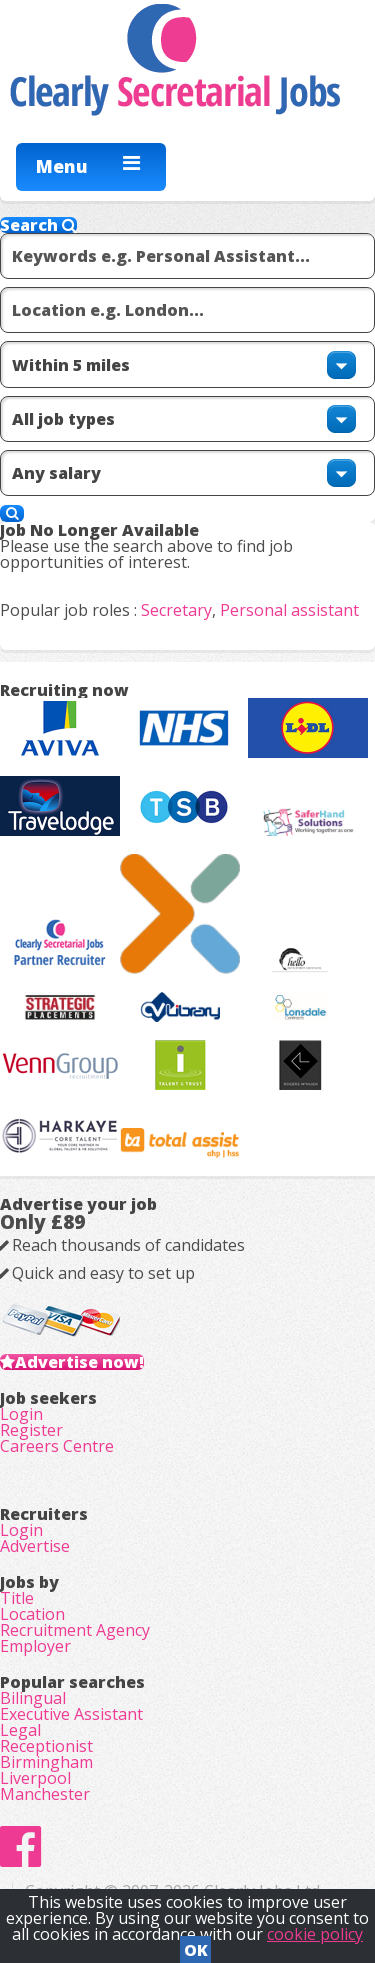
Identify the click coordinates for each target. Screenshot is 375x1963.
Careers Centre (57, 1446)
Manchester (45, 1794)
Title (17, 1598)
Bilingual (33, 1698)
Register (31, 1430)
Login (21, 1414)
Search (38, 225)
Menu (62, 166)
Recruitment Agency (75, 1630)
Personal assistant (289, 610)
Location (32, 1614)
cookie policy (315, 1934)
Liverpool (35, 1778)
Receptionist (46, 1746)
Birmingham (46, 1762)
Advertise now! (79, 1362)
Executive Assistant (71, 1714)
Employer (35, 1646)
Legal (20, 1730)
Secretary (176, 610)
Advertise (35, 1546)
